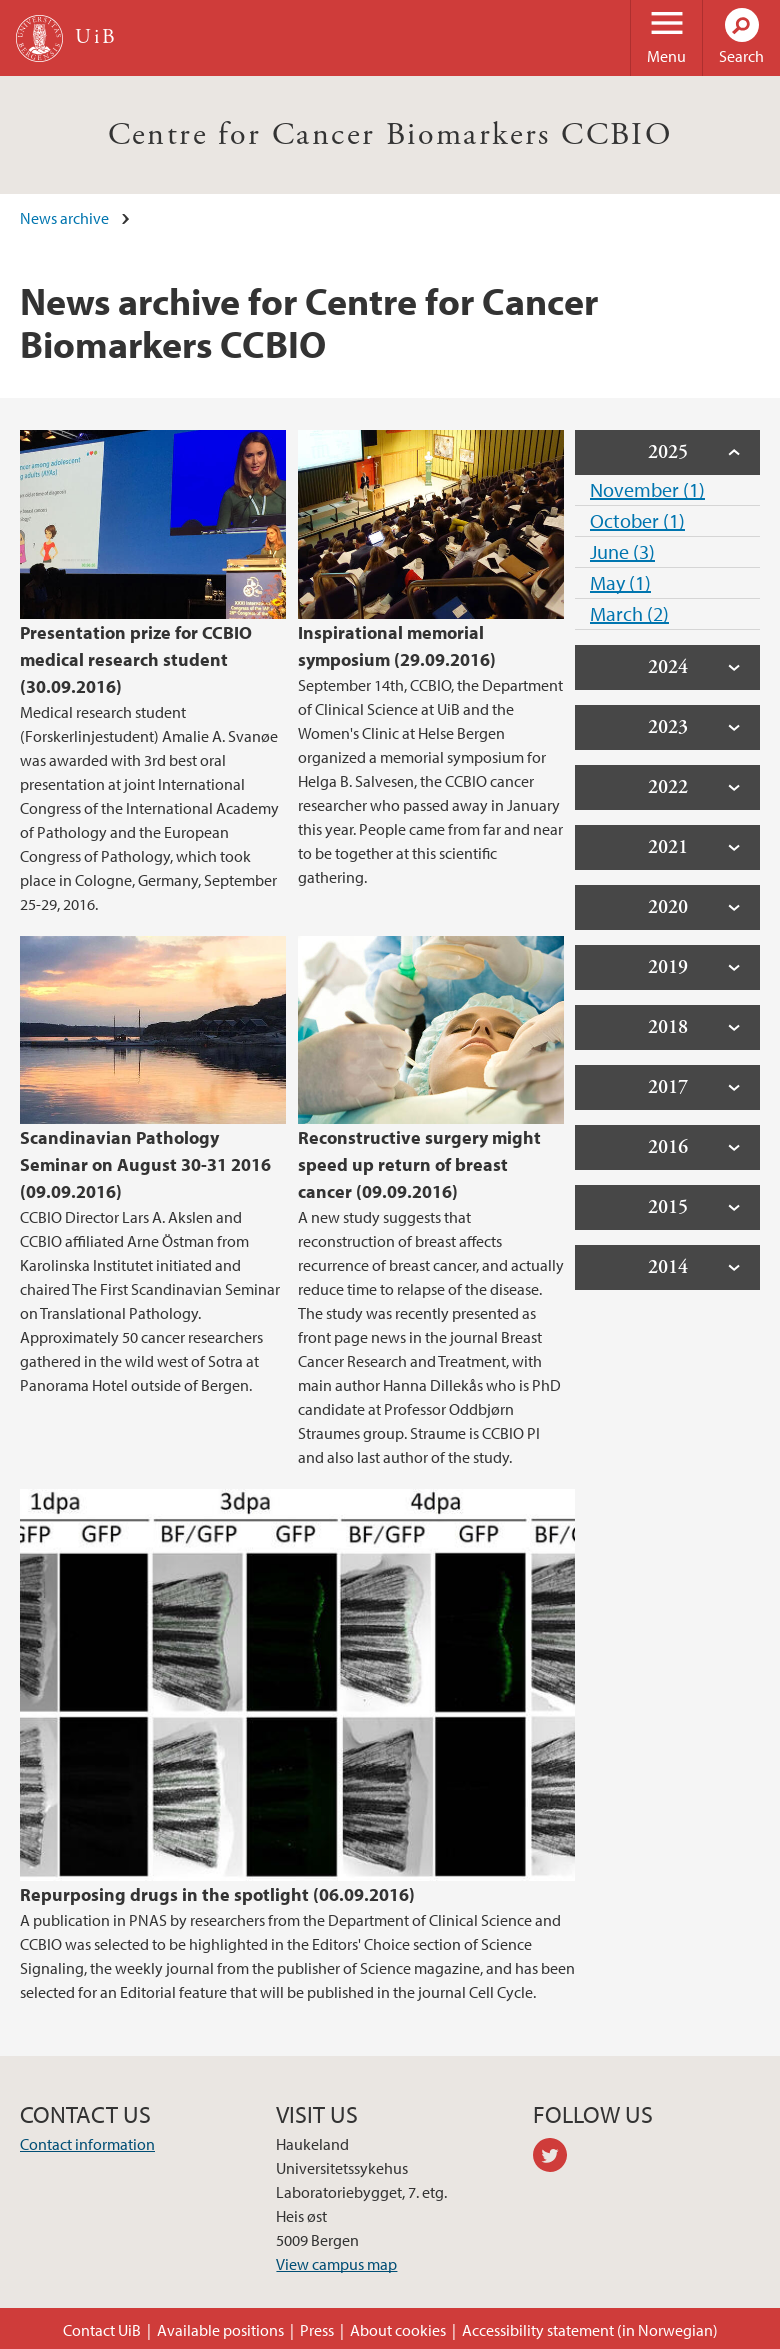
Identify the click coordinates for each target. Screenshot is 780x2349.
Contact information (87, 2144)
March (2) (629, 613)
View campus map (336, 2264)
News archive (64, 218)
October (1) (637, 520)
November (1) (647, 489)
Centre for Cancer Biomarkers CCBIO (390, 135)
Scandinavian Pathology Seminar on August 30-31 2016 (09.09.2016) (145, 1164)
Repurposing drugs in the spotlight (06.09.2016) (217, 1894)
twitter (557, 2158)
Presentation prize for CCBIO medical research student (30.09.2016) (136, 659)
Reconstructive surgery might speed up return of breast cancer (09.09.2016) (419, 1164)
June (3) (622, 551)
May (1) (620, 582)
